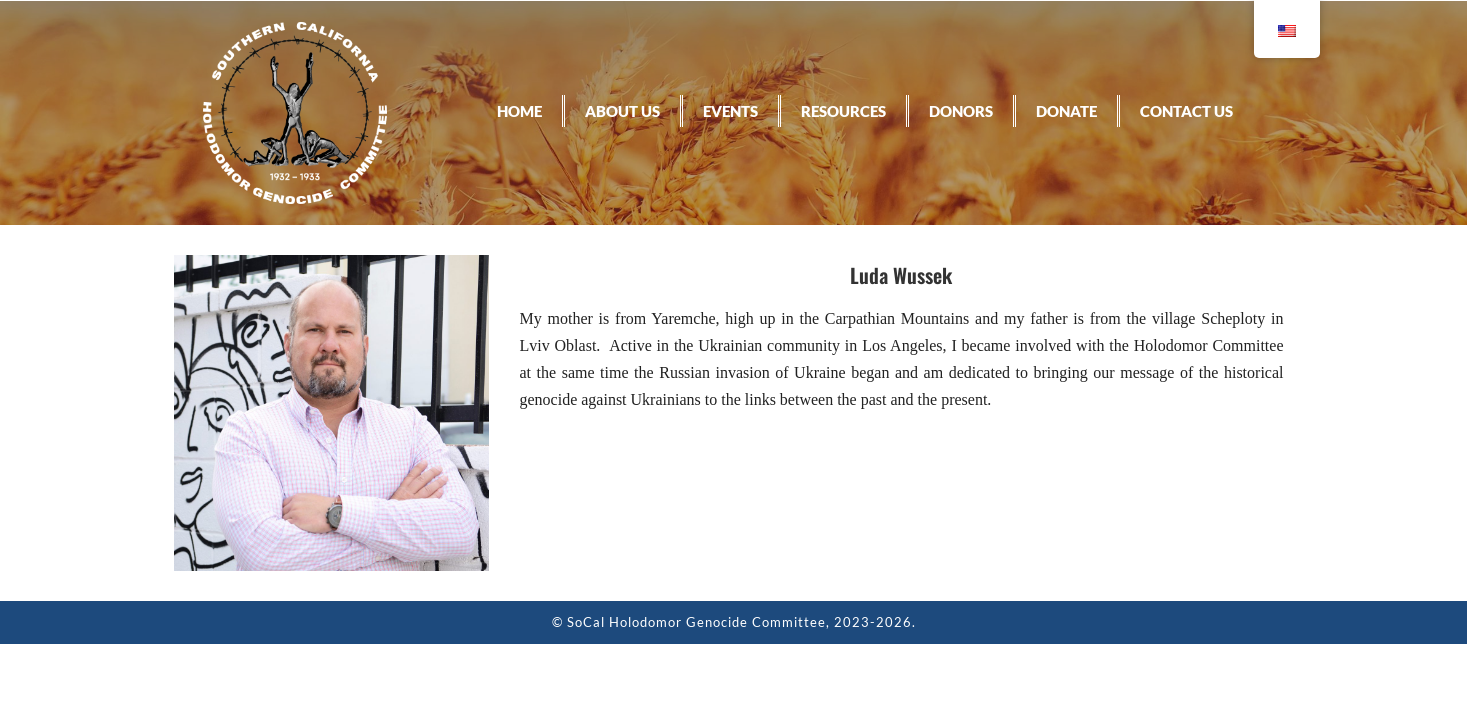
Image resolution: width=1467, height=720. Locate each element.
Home (519, 111)
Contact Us (1186, 111)
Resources (843, 111)
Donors (961, 111)
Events (730, 111)
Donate (1066, 111)
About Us (622, 111)
